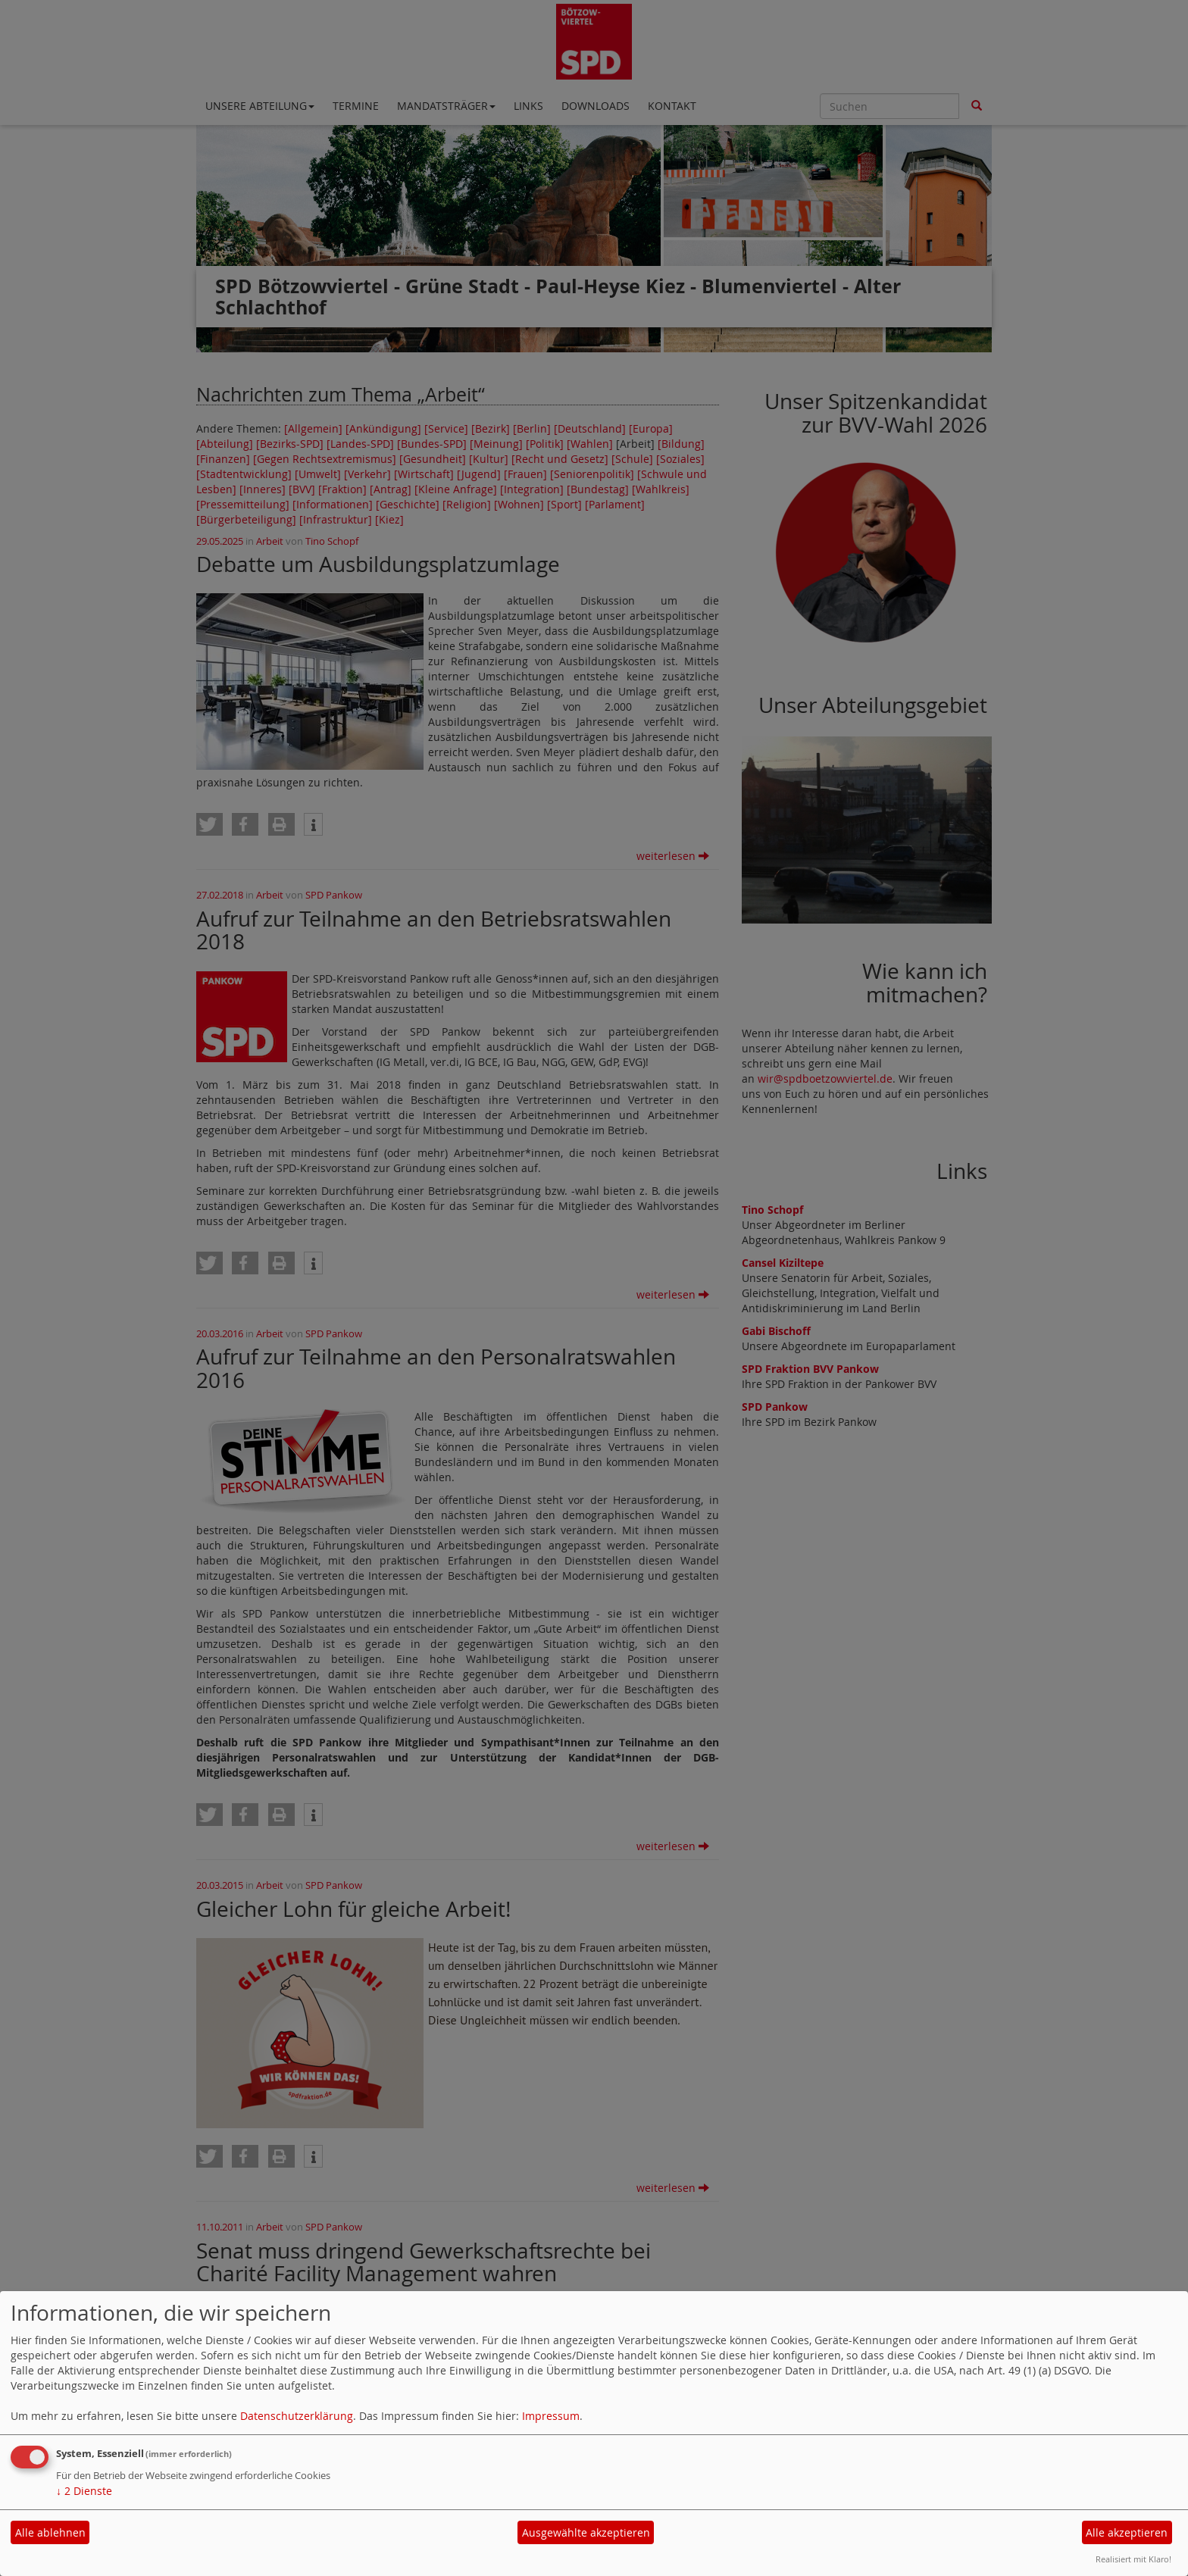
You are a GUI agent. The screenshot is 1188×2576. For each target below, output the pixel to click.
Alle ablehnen (50, 2532)
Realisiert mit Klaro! (1133, 2559)
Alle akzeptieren (1127, 2532)
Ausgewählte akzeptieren (586, 2532)
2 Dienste (84, 2491)
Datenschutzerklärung (296, 2416)
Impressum (551, 2416)
